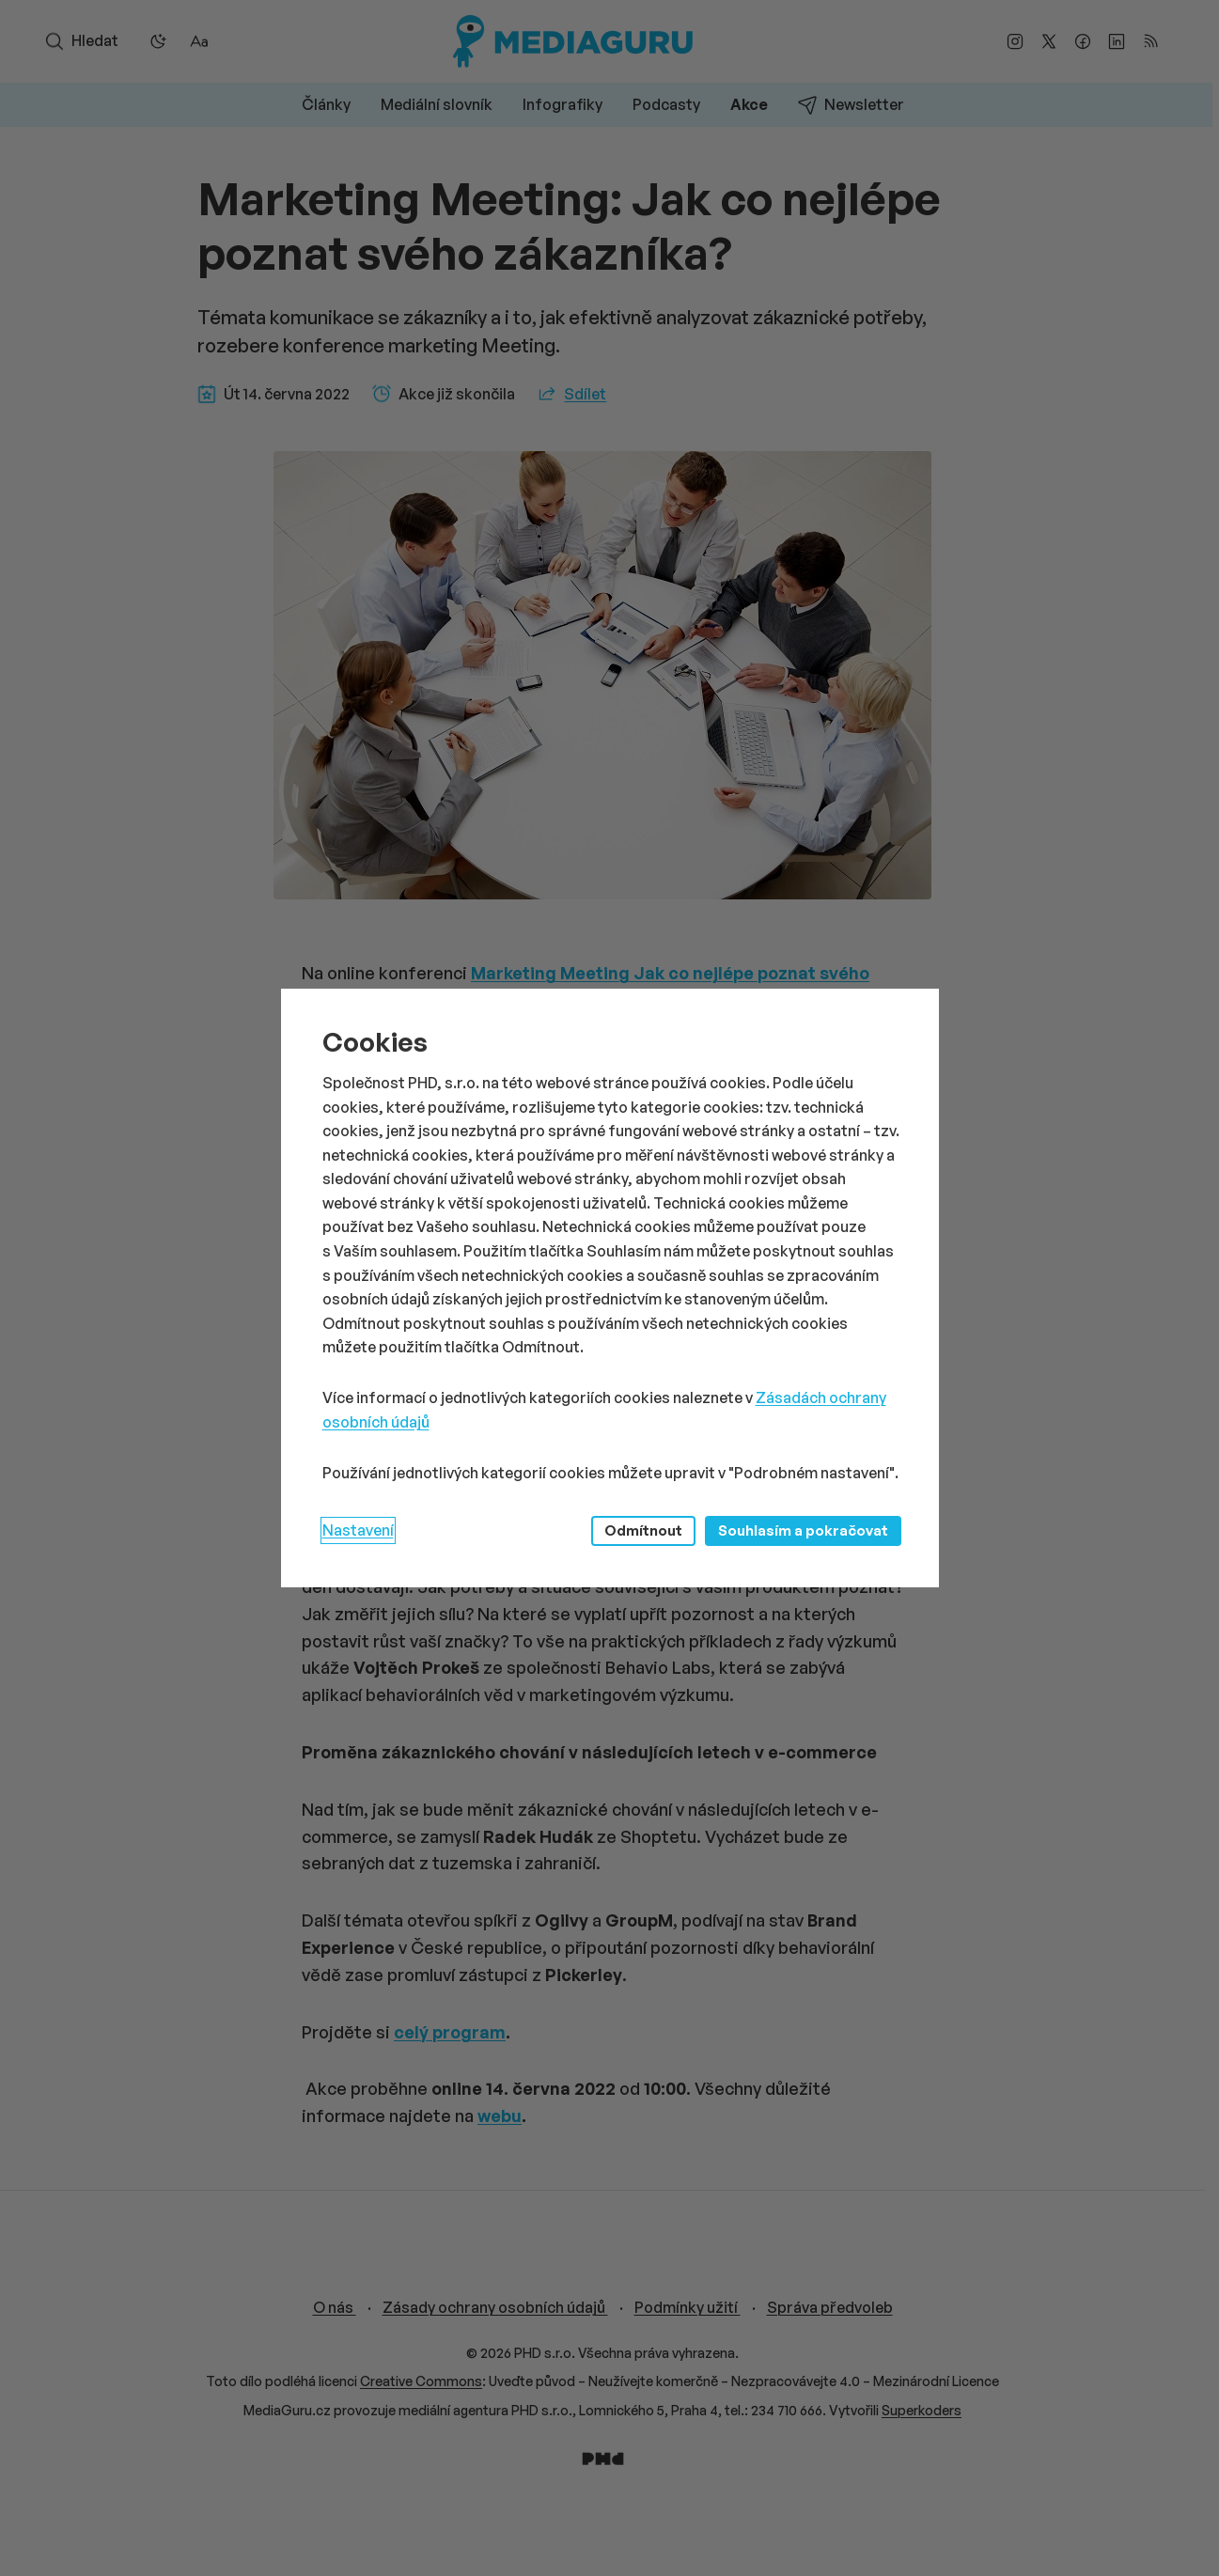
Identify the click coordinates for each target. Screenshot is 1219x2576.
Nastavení (358, 1530)
